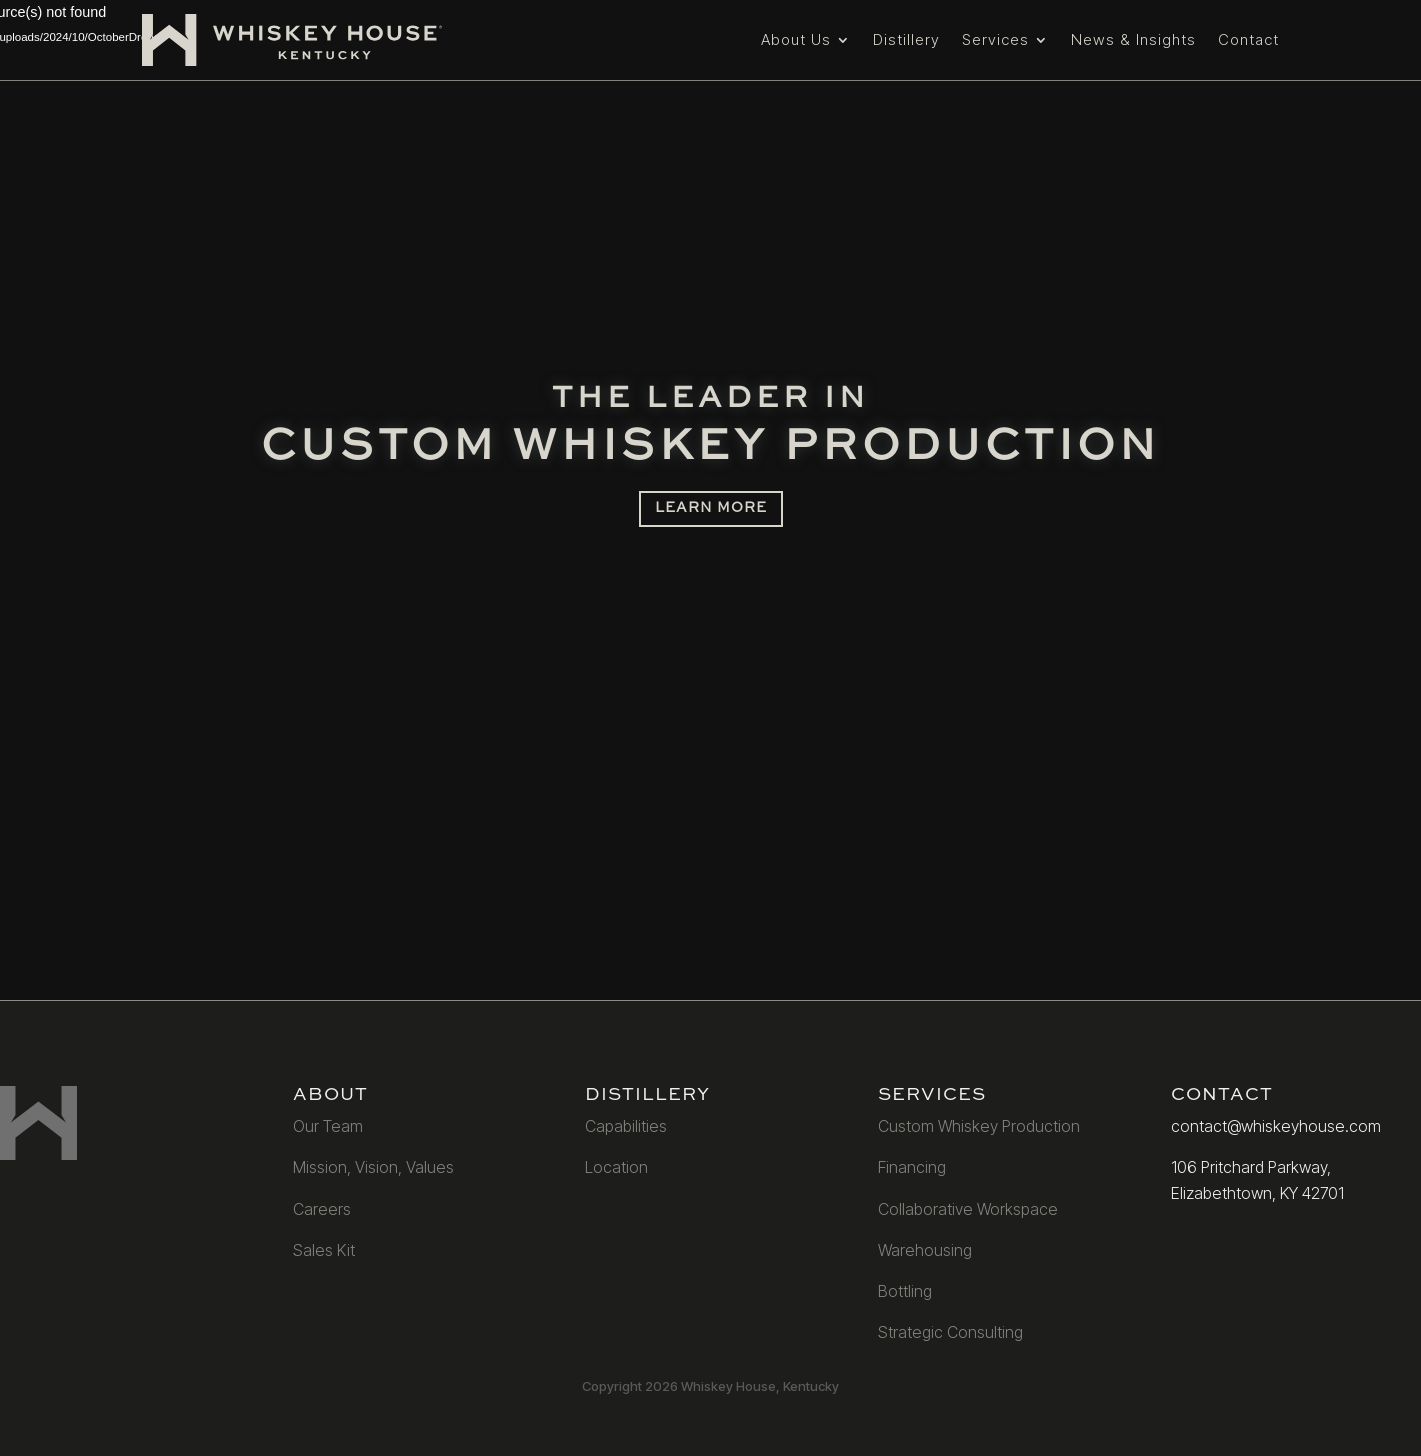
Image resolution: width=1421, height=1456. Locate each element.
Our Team (328, 1126)
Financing (912, 1167)
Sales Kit (324, 1250)
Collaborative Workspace (968, 1209)
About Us (796, 39)
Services (995, 39)
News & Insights (1133, 39)
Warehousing (925, 1250)
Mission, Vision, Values (373, 1167)
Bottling (905, 1291)
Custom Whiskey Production (979, 1126)
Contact (1248, 39)
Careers (322, 1209)
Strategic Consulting (950, 1332)
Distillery (906, 39)
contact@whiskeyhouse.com (1276, 1126)
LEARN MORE (711, 508)
